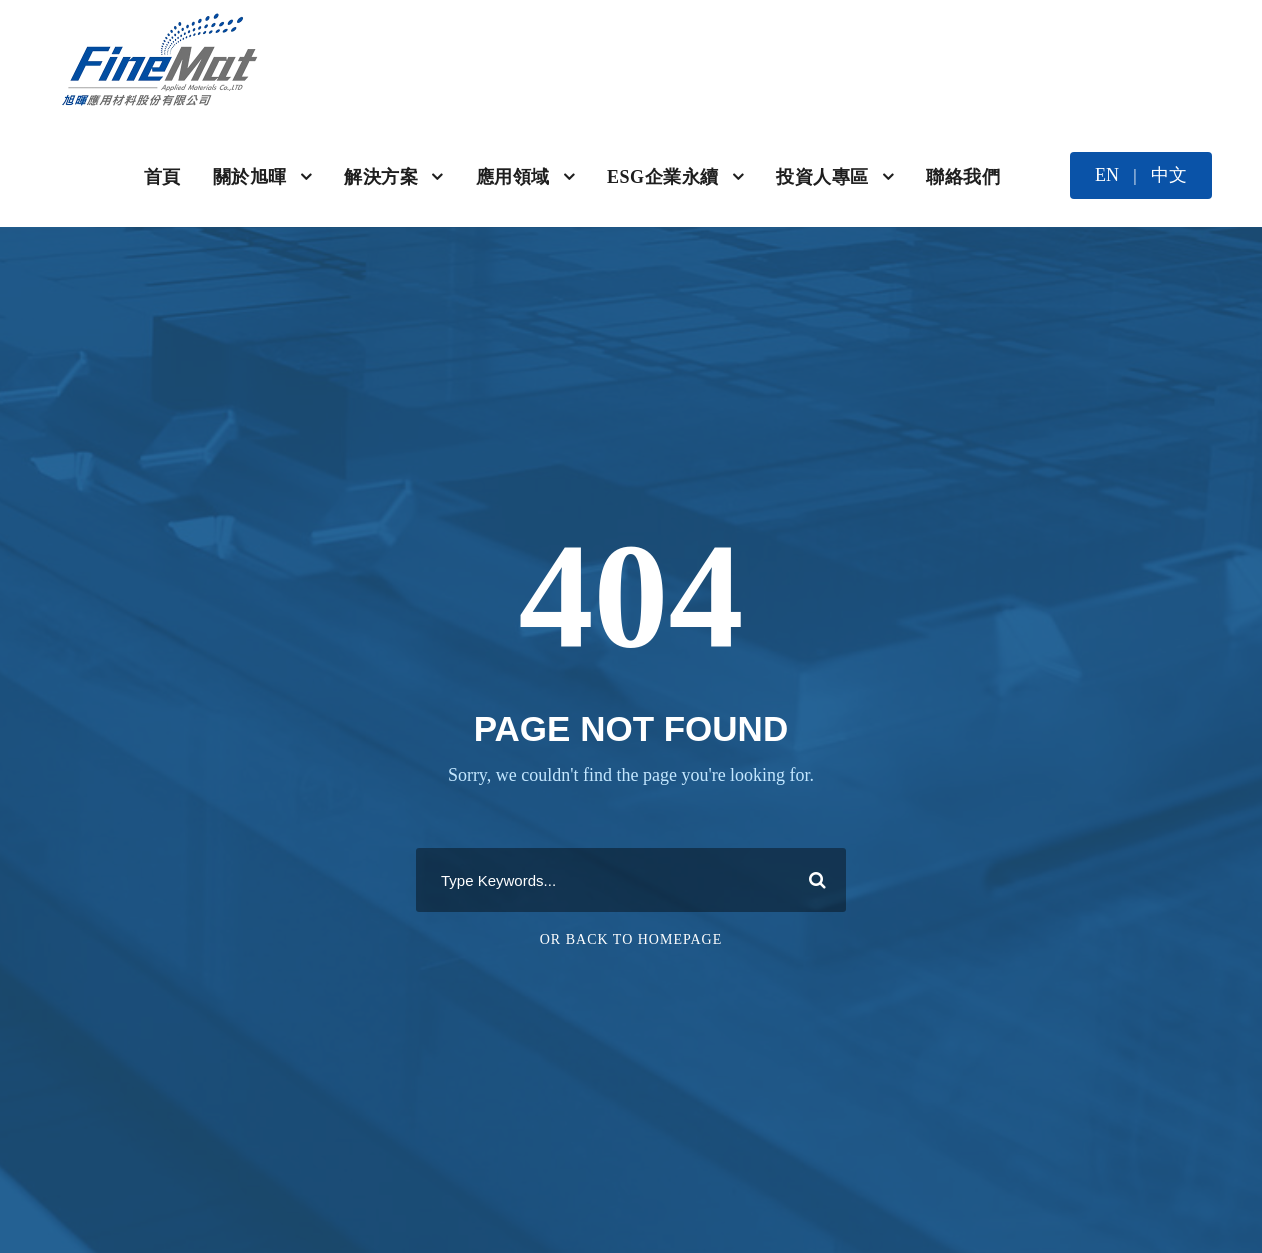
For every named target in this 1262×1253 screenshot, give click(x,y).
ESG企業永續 (663, 177)
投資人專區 (822, 177)
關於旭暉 (250, 177)
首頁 (162, 177)
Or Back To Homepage (631, 939)
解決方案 (381, 177)
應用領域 (513, 177)
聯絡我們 (963, 177)
